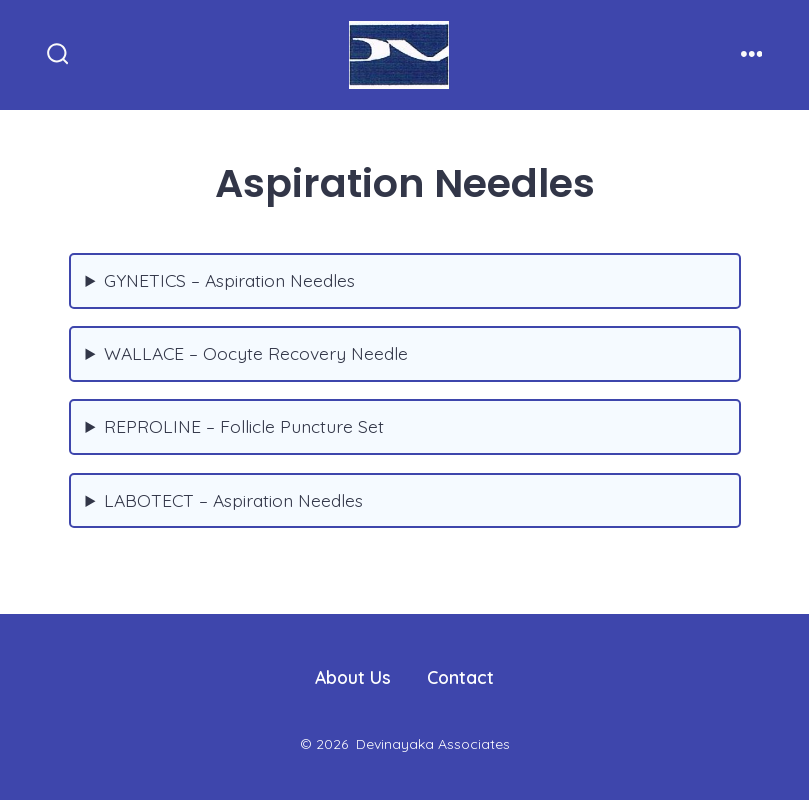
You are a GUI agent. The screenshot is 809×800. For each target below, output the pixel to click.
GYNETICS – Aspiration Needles (229, 280)
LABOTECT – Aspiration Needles (233, 500)
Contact (460, 677)
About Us (353, 677)
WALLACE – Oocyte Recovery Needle (256, 353)
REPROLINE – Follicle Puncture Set (244, 426)
